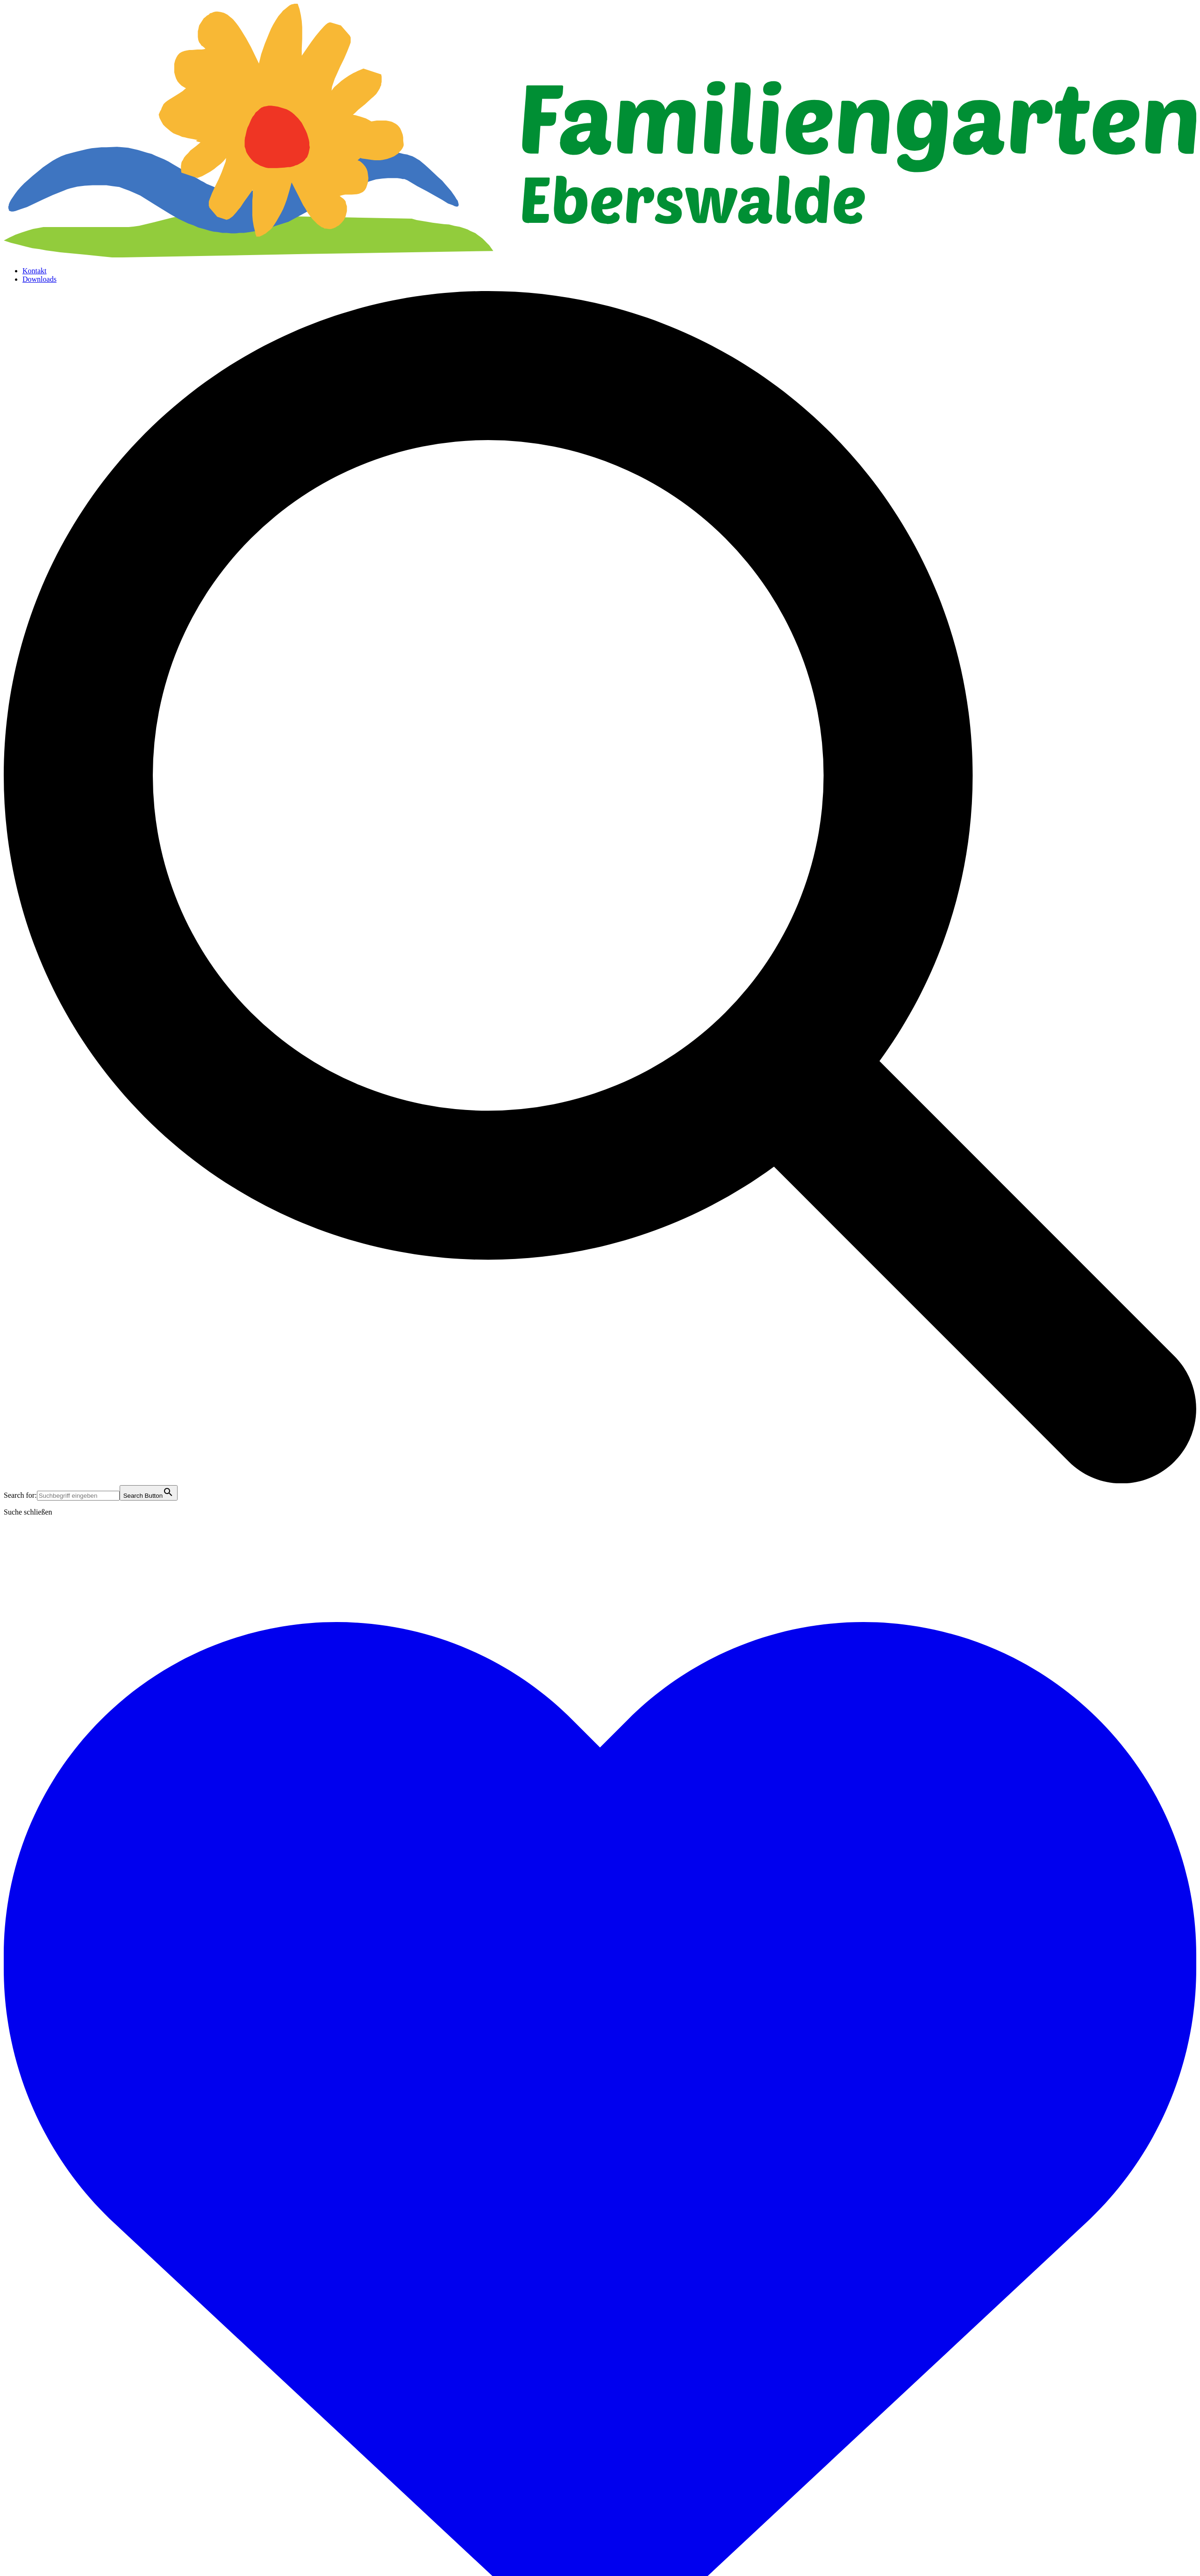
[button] (600, 1481)
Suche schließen (28, 1512)
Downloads (39, 279)
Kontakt (34, 271)
